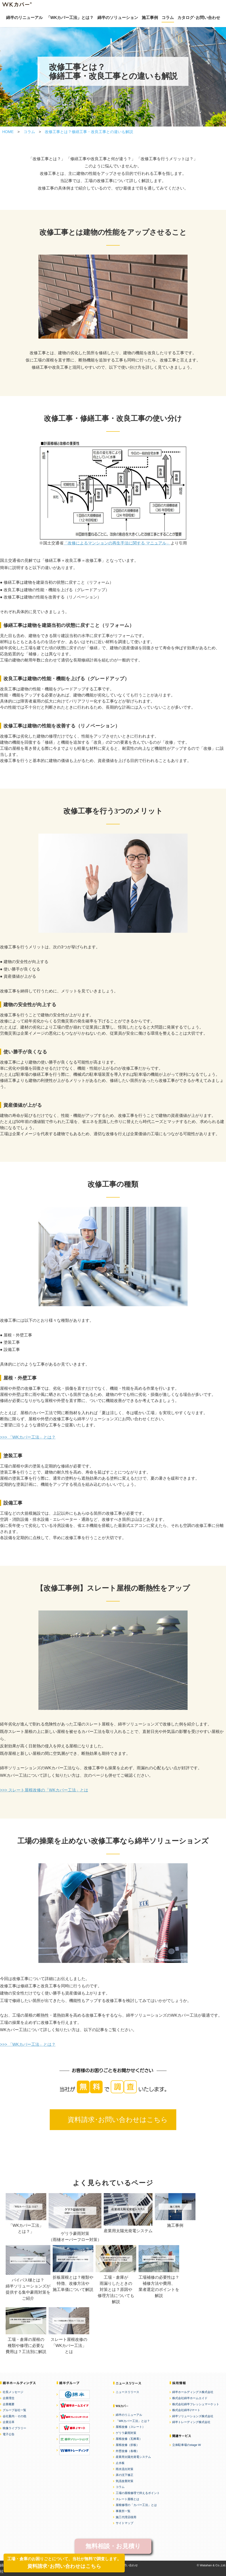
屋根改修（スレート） (130, 2426)
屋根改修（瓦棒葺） (129, 2438)
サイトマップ (124, 2523)
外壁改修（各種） (127, 2451)
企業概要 (8, 2404)
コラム (168, 17)
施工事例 (150, 17)
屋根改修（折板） (127, 2445)
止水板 (120, 2463)
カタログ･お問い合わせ (198, 17)
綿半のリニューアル (24, 17)
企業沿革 (8, 2422)
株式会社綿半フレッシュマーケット (195, 2404)
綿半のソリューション (117, 17)
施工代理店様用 (126, 2517)
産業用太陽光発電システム (133, 2457)
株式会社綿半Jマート (186, 2410)
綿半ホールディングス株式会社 (192, 2392)
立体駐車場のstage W (186, 2445)
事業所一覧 (123, 2511)
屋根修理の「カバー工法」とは (136, 2505)
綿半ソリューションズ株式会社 (192, 2416)
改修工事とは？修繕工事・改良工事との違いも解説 (89, 132)
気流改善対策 (124, 2481)
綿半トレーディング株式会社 (191, 2422)
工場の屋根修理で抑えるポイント (138, 2493)
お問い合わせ (129, 2565)
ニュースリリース (127, 2392)
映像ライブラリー (14, 2428)
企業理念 (8, 2398)
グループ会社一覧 (14, 2410)
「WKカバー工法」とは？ (70, 17)
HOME (8, 132)
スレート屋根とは (127, 2499)
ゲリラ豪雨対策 (126, 2433)
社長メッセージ (13, 2392)
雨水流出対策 (124, 2469)
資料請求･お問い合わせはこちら (118, 2119)
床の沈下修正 (124, 2475)
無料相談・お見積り (113, 2546)
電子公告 (8, 2434)
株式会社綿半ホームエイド (189, 2398)
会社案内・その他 (14, 2416)
